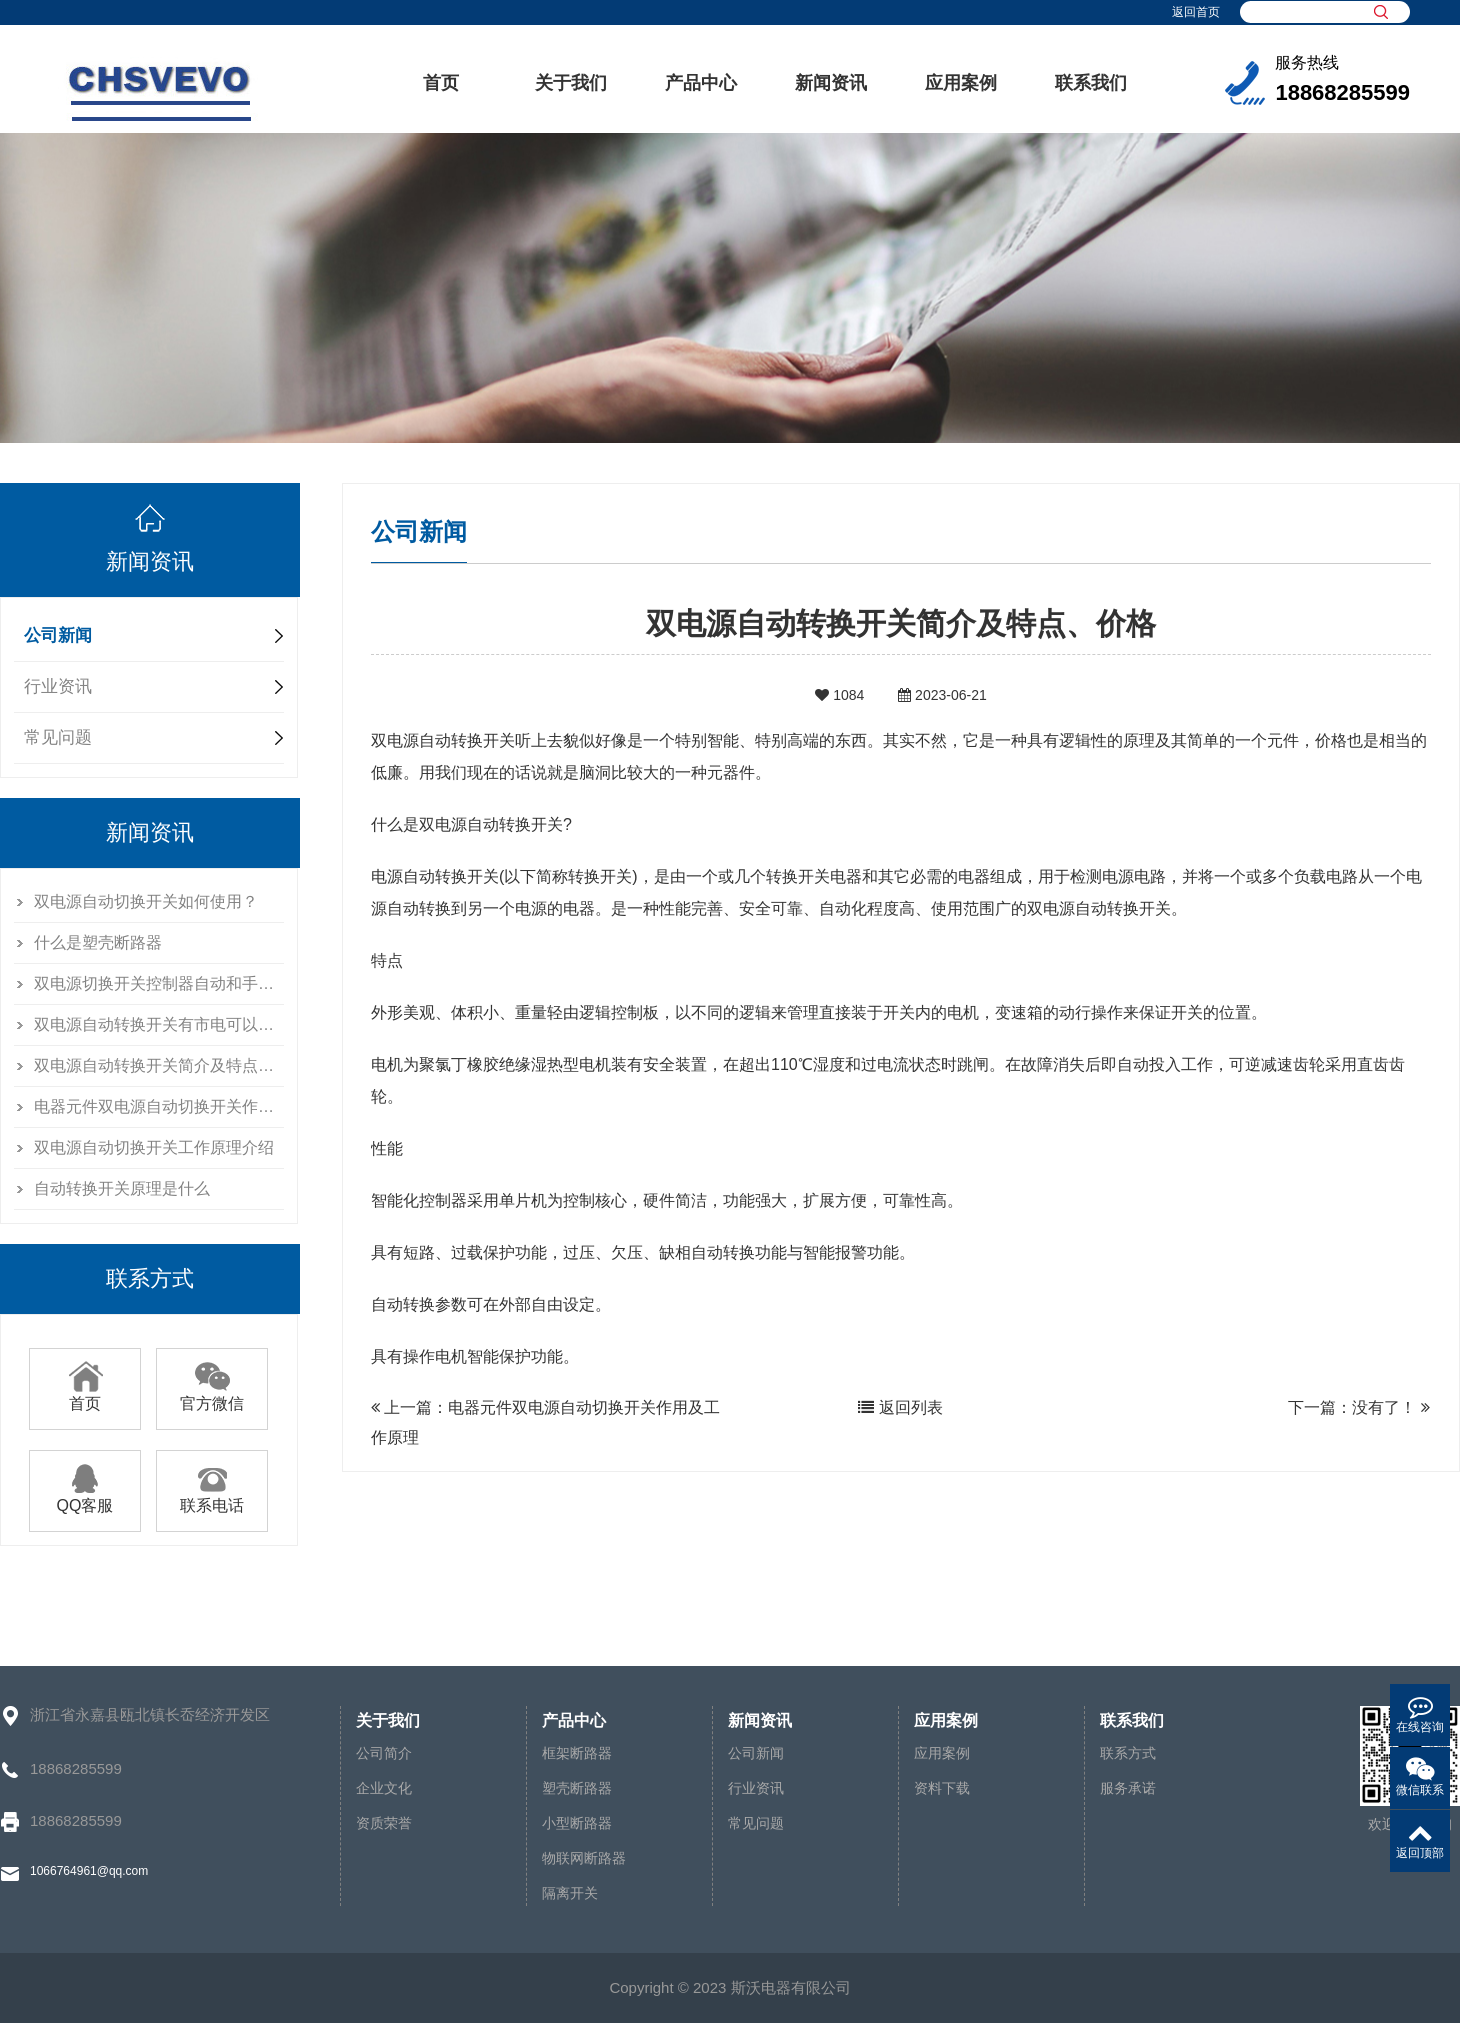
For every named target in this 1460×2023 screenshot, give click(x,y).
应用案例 (961, 83)
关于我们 (571, 83)
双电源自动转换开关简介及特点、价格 (159, 1065)
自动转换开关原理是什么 (122, 1188)
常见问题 (58, 737)
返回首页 (1196, 12)
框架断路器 (577, 1753)
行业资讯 (58, 686)
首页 (441, 83)
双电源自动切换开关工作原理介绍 (154, 1147)
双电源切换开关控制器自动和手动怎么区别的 (159, 983)
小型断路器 (577, 1823)
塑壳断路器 (577, 1788)
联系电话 (212, 1498)
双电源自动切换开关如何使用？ (146, 901)
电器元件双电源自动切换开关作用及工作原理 (159, 1106)
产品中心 (701, 83)
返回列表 (900, 1407)
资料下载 (942, 1788)
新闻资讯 (831, 83)
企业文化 (384, 1788)
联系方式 (1128, 1753)
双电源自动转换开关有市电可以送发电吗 (159, 1024)
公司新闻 (58, 635)
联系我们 (1091, 83)
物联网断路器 (584, 1858)
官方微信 (212, 1396)
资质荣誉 (384, 1823)
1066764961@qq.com (89, 1871)
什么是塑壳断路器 (98, 942)
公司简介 (384, 1753)
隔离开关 (570, 1893)
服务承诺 (1128, 1788)
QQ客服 (85, 1498)
